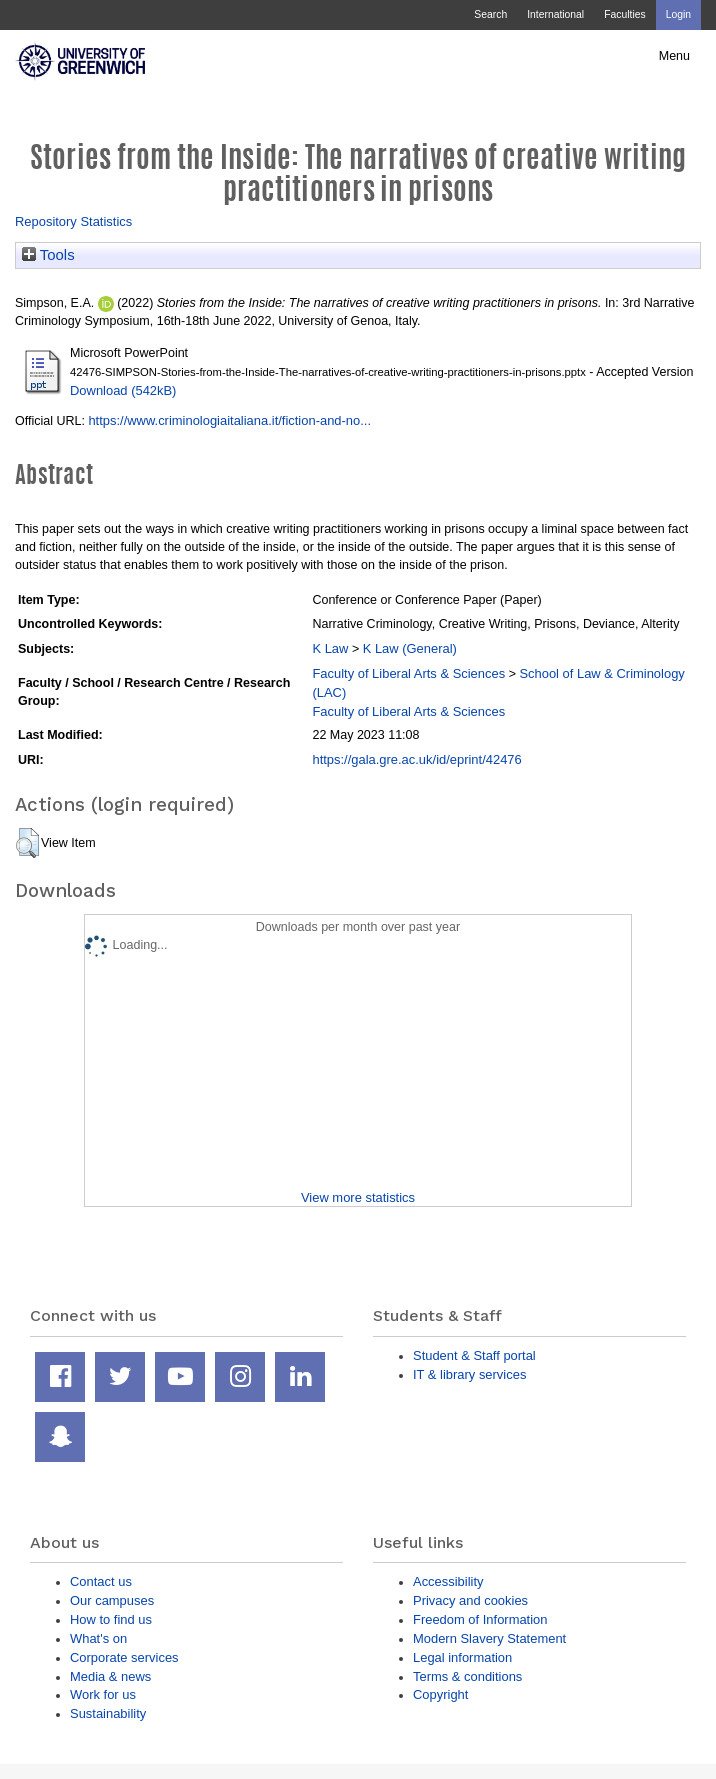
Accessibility (448, 1581)
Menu (674, 56)
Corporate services (124, 1657)
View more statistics (358, 1197)
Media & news (110, 1676)
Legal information (462, 1657)
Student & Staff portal (474, 1355)
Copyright (440, 1694)
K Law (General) (410, 648)
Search (490, 14)
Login (678, 14)
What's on (98, 1638)
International (555, 14)
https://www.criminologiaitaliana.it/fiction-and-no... (229, 420)
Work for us (103, 1694)
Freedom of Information (480, 1619)
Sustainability (108, 1713)
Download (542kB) (123, 390)
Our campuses (112, 1600)
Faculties (624, 14)
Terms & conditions (467, 1676)
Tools (48, 255)
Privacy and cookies (470, 1600)
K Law (330, 648)
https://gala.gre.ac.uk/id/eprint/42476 (416, 759)
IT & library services (469, 1374)
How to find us (111, 1619)
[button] (27, 843)
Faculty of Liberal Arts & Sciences (408, 673)
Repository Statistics (73, 221)
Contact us (101, 1581)
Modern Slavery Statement (489, 1638)
